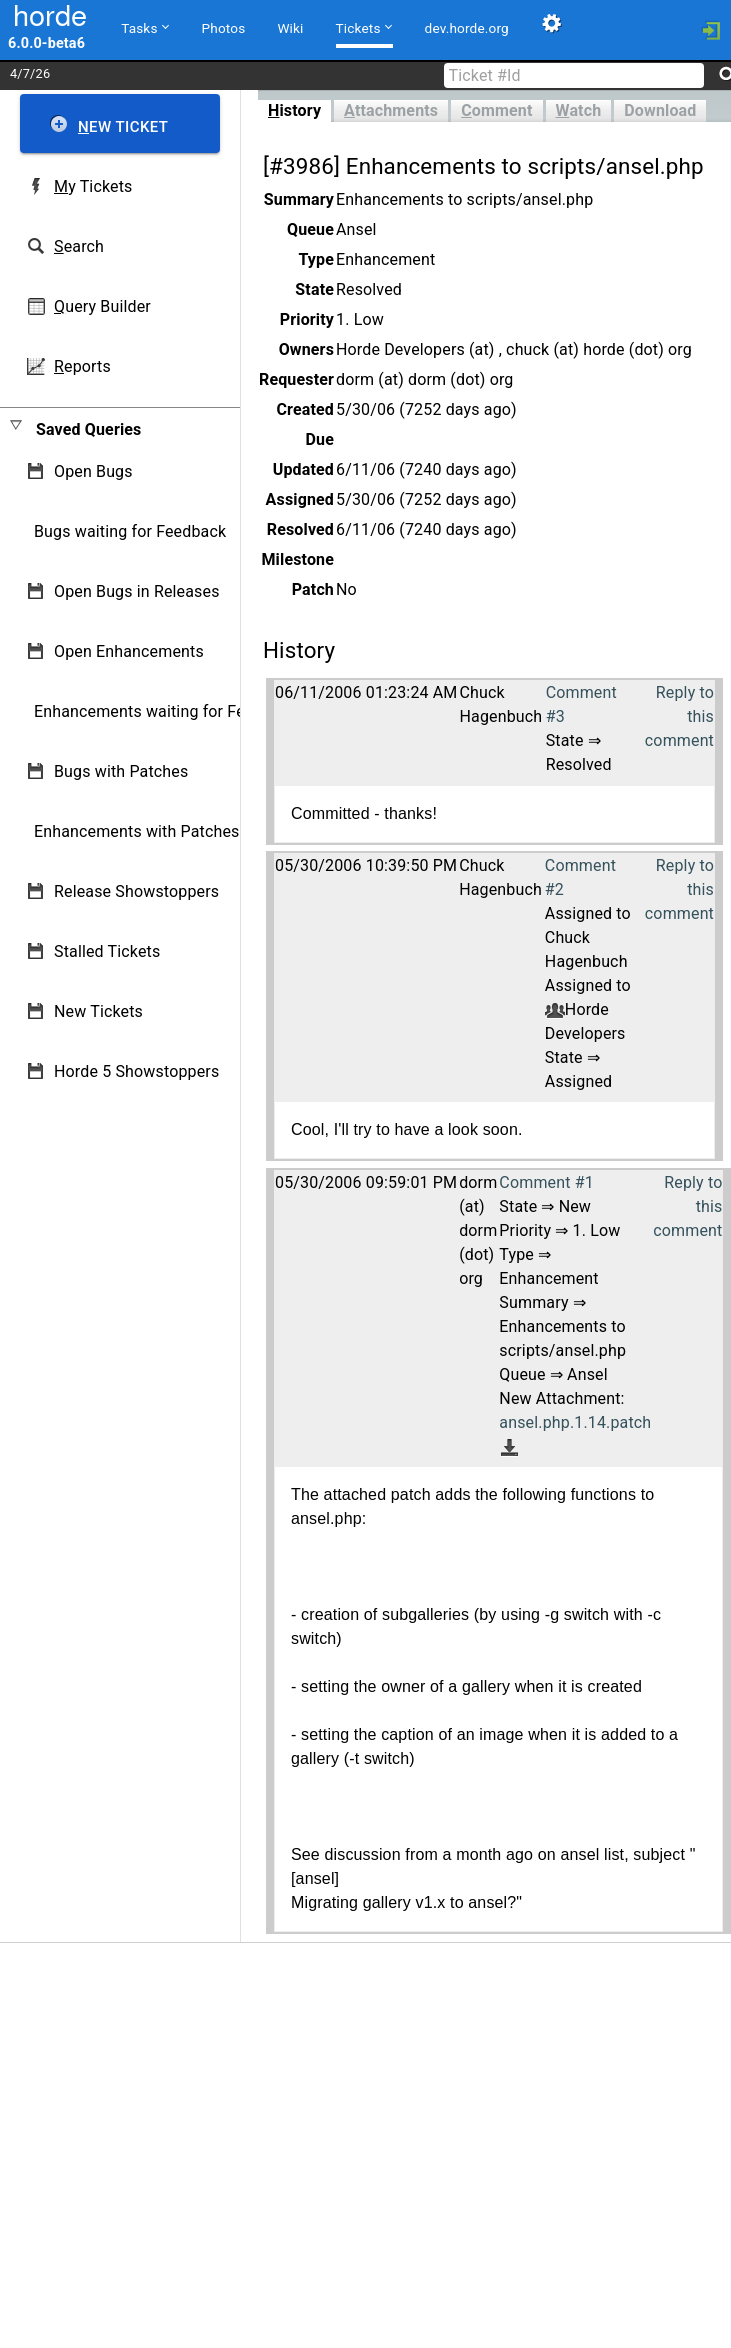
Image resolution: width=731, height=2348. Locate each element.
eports (82, 366)
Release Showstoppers (136, 891)
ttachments (391, 110)
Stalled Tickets (107, 951)
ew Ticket (123, 127)
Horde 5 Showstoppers (136, 1071)
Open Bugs (93, 471)
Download (660, 110)
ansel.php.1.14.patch (575, 1422)
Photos (224, 28)
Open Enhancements (129, 651)
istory (294, 110)
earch (79, 246)
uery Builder (102, 306)
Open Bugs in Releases (137, 591)
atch (579, 110)
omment (496, 110)
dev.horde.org (467, 28)
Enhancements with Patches (137, 831)
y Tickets (93, 186)
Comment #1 (546, 1182)
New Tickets (98, 1011)
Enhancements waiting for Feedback (165, 711)
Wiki (290, 28)
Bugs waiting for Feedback (130, 531)
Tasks (144, 27)
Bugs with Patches (121, 771)
